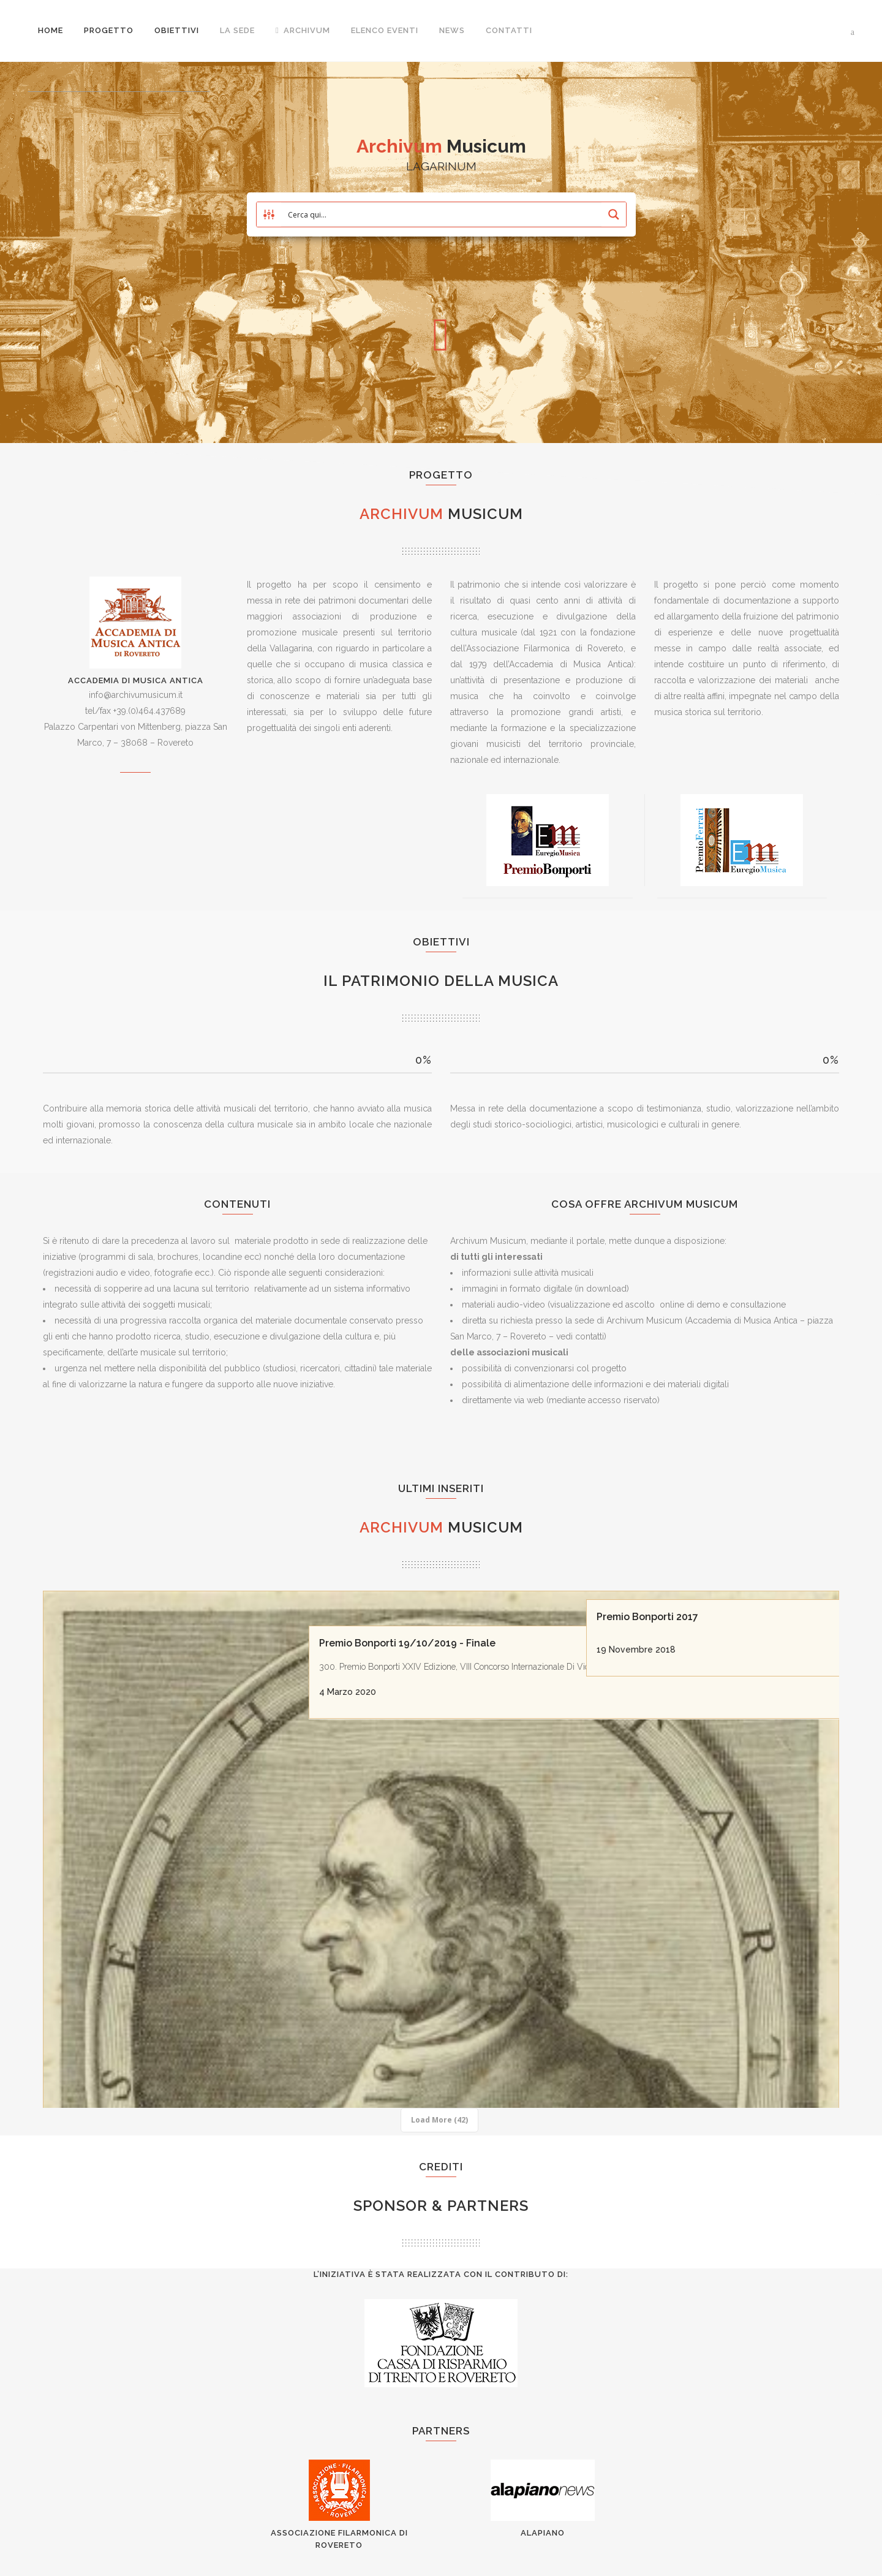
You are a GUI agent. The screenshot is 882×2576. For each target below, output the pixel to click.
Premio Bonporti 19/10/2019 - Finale (414, 1608)
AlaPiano (543, 2532)
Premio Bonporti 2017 (650, 1608)
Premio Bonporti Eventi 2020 (121, 1992)
